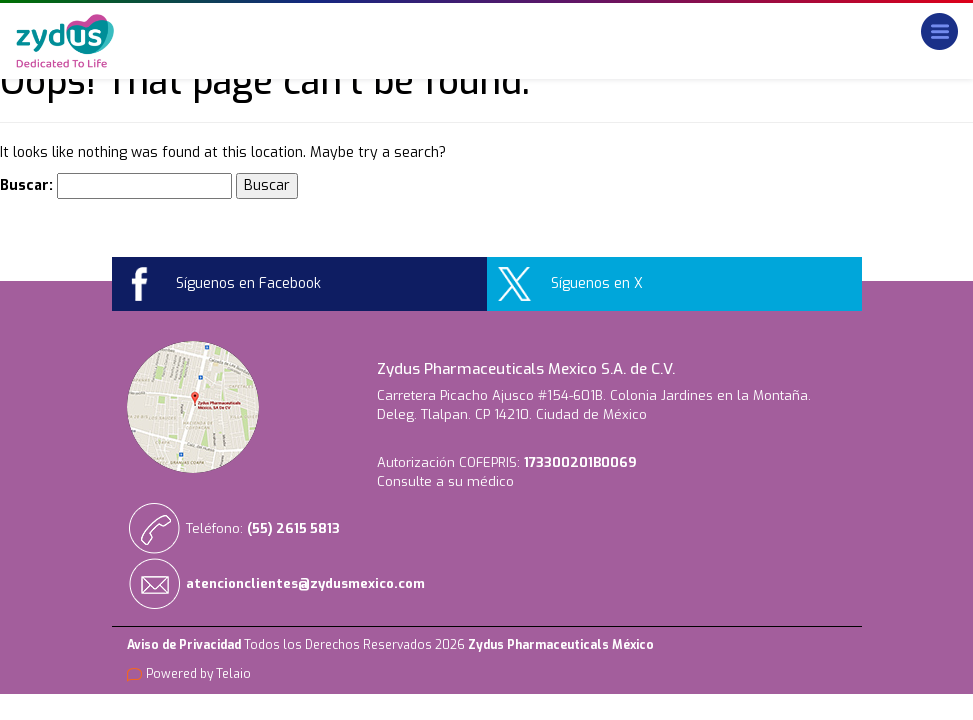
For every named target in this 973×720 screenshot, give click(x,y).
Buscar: (26, 185)
